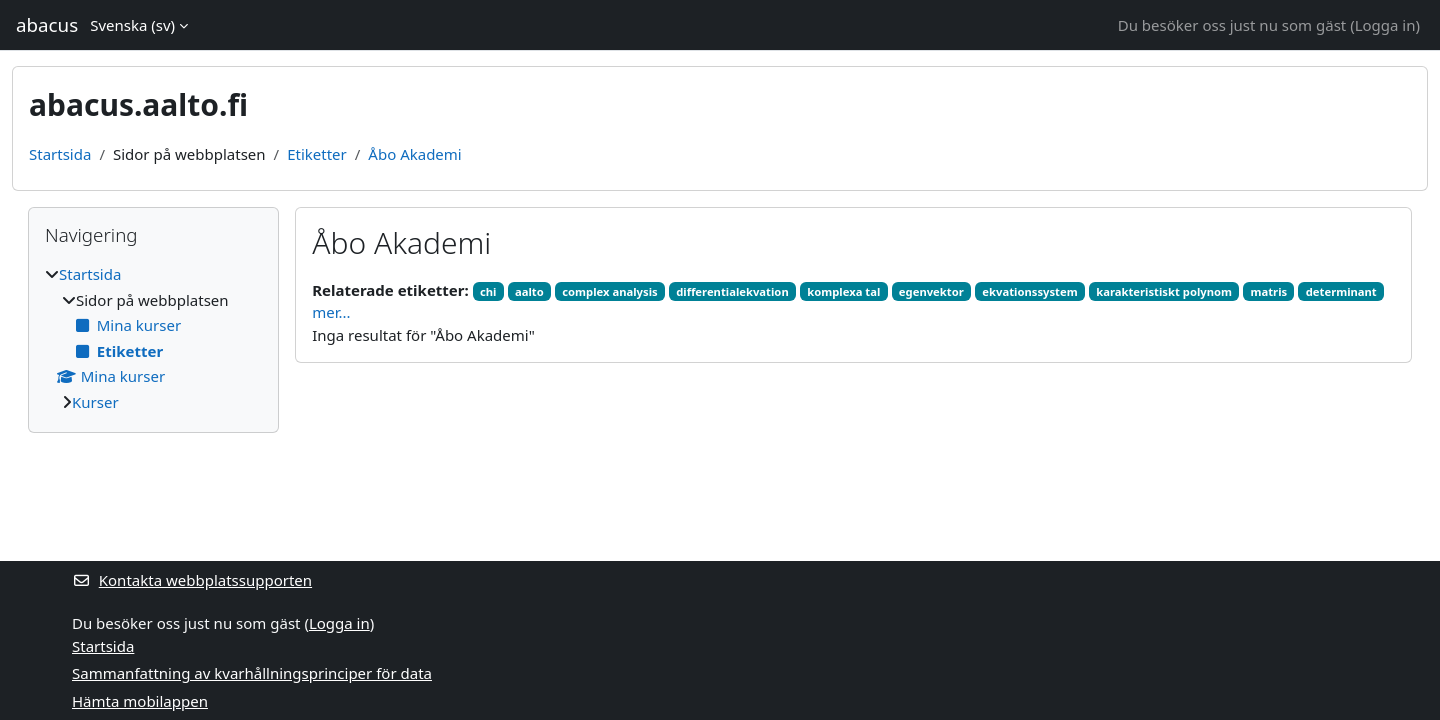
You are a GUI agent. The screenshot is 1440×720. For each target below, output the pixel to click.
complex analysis (609, 291)
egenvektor (931, 291)
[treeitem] (153, 338)
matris (1269, 291)
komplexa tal (843, 291)
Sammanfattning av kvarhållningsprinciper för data (252, 673)
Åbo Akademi (414, 154)
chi (488, 291)
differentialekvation (732, 291)
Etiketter (317, 154)
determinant (1341, 291)
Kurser (95, 402)
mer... (331, 312)
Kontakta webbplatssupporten (192, 580)
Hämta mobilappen (140, 701)
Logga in (1385, 25)
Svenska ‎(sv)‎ (132, 25)
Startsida (60, 154)
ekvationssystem (1029, 291)
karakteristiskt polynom (1164, 291)
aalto (529, 291)
